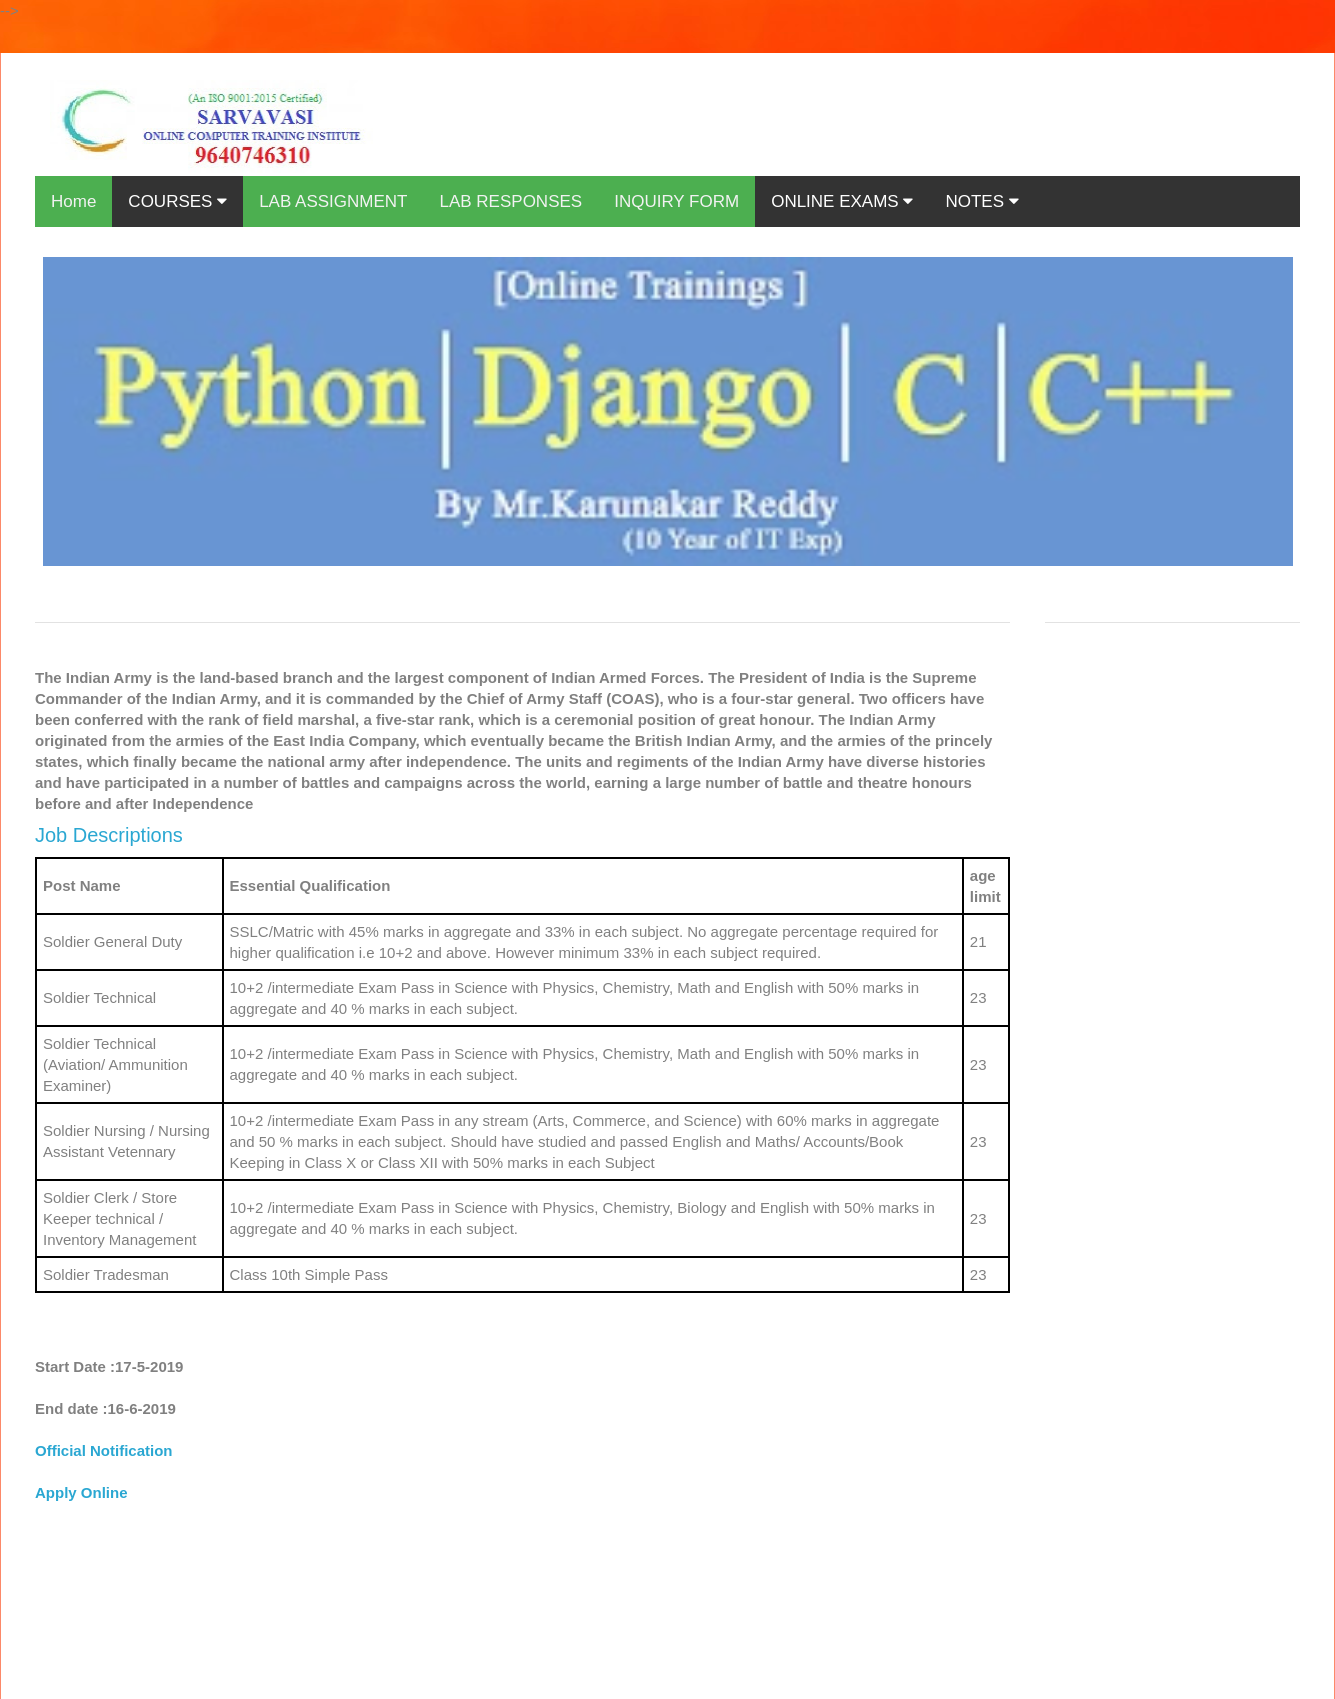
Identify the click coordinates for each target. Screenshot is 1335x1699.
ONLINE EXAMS (842, 201)
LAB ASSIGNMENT (333, 201)
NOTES (981, 201)
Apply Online (81, 1492)
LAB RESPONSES (510, 201)
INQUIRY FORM (676, 201)
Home (73, 201)
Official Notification (104, 1450)
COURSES (177, 201)
